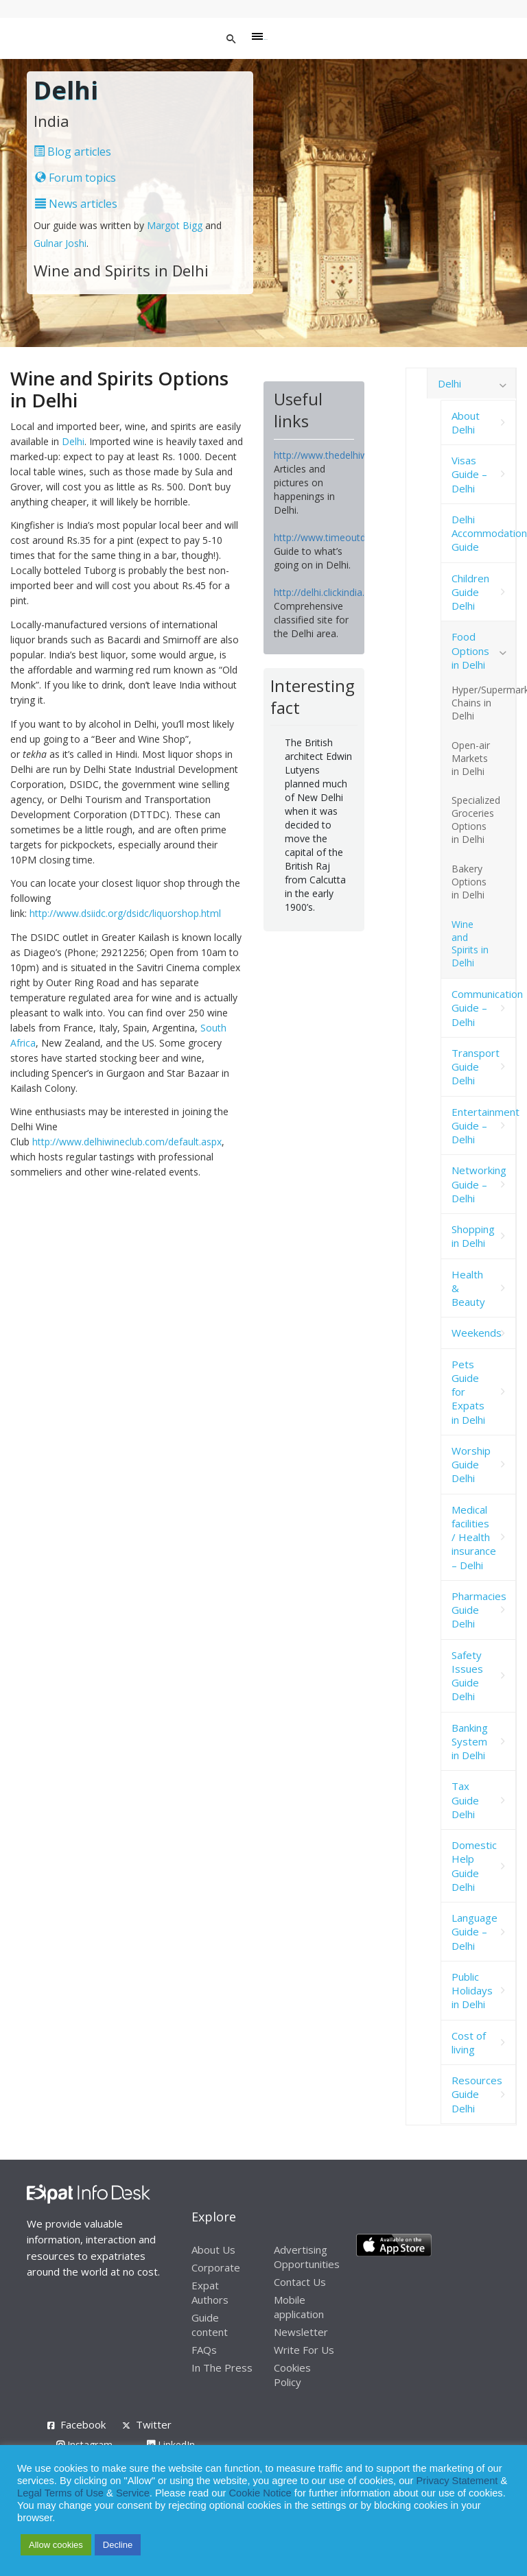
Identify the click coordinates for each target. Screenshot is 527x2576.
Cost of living (469, 2042)
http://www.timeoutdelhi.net (335, 537)
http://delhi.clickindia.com (329, 592)
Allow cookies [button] (56, 2545)
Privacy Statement (456, 2480)
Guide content (209, 2325)
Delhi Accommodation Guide (484, 533)
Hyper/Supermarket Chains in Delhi (484, 702)
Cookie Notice (260, 2493)
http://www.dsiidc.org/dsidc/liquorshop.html (125, 913)
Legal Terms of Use (60, 2493)
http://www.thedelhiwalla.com (339, 455)
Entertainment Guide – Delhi (484, 1126)
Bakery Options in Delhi (469, 881)
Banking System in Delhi (470, 1742)
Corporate (215, 2267)
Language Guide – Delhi (474, 1932)
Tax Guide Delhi (465, 1800)
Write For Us (304, 2350)
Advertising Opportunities (307, 2257)
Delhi (73, 441)
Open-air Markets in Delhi (471, 758)
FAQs (204, 2350)
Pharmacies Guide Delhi (479, 1610)
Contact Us (300, 2282)
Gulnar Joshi (60, 243)
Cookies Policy (292, 2375)
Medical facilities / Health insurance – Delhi (474, 1537)
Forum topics (75, 177)
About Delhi (466, 422)
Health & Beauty (468, 1288)
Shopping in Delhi (473, 1236)
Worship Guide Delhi (471, 1465)
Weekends (477, 1332)
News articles (76, 203)
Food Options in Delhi (470, 650)
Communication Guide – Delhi (484, 1008)
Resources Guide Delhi (477, 2094)
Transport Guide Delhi (476, 1067)
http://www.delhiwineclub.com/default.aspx (127, 1141)
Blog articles (72, 151)
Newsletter (301, 2332)
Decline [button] (117, 2545)
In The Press (222, 2367)
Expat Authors (210, 2292)
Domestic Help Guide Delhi (474, 1866)
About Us (213, 2249)
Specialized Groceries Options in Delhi (476, 820)
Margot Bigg (176, 225)
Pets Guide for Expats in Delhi (468, 1392)
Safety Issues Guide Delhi (467, 1676)
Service (133, 2493)
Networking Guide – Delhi (479, 1184)
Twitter (154, 2424)
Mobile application (299, 2307)
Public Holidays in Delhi (472, 1991)
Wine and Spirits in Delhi (470, 944)
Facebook (83, 2424)
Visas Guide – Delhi (469, 474)
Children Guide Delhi (470, 592)
